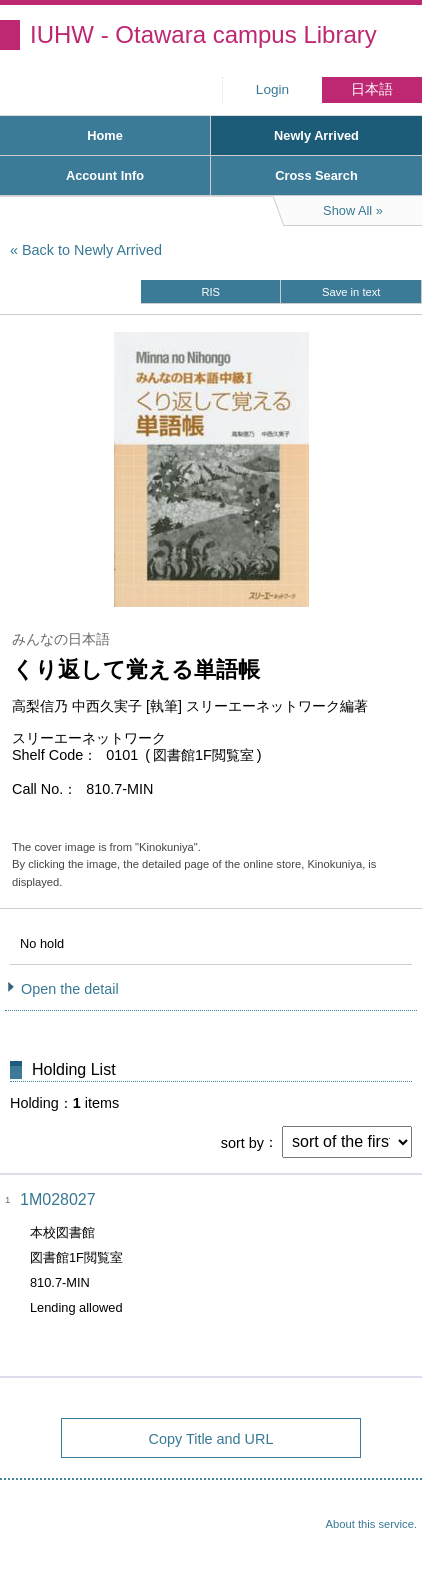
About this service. (371, 1524)
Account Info (105, 175)
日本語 (372, 89)
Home (105, 135)
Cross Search (316, 175)
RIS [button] (210, 292)
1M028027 (58, 1199)
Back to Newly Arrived (92, 250)
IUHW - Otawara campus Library (203, 34)
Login (272, 89)
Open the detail (70, 989)
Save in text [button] (351, 292)
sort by (242, 1142)
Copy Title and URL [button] (211, 1439)
